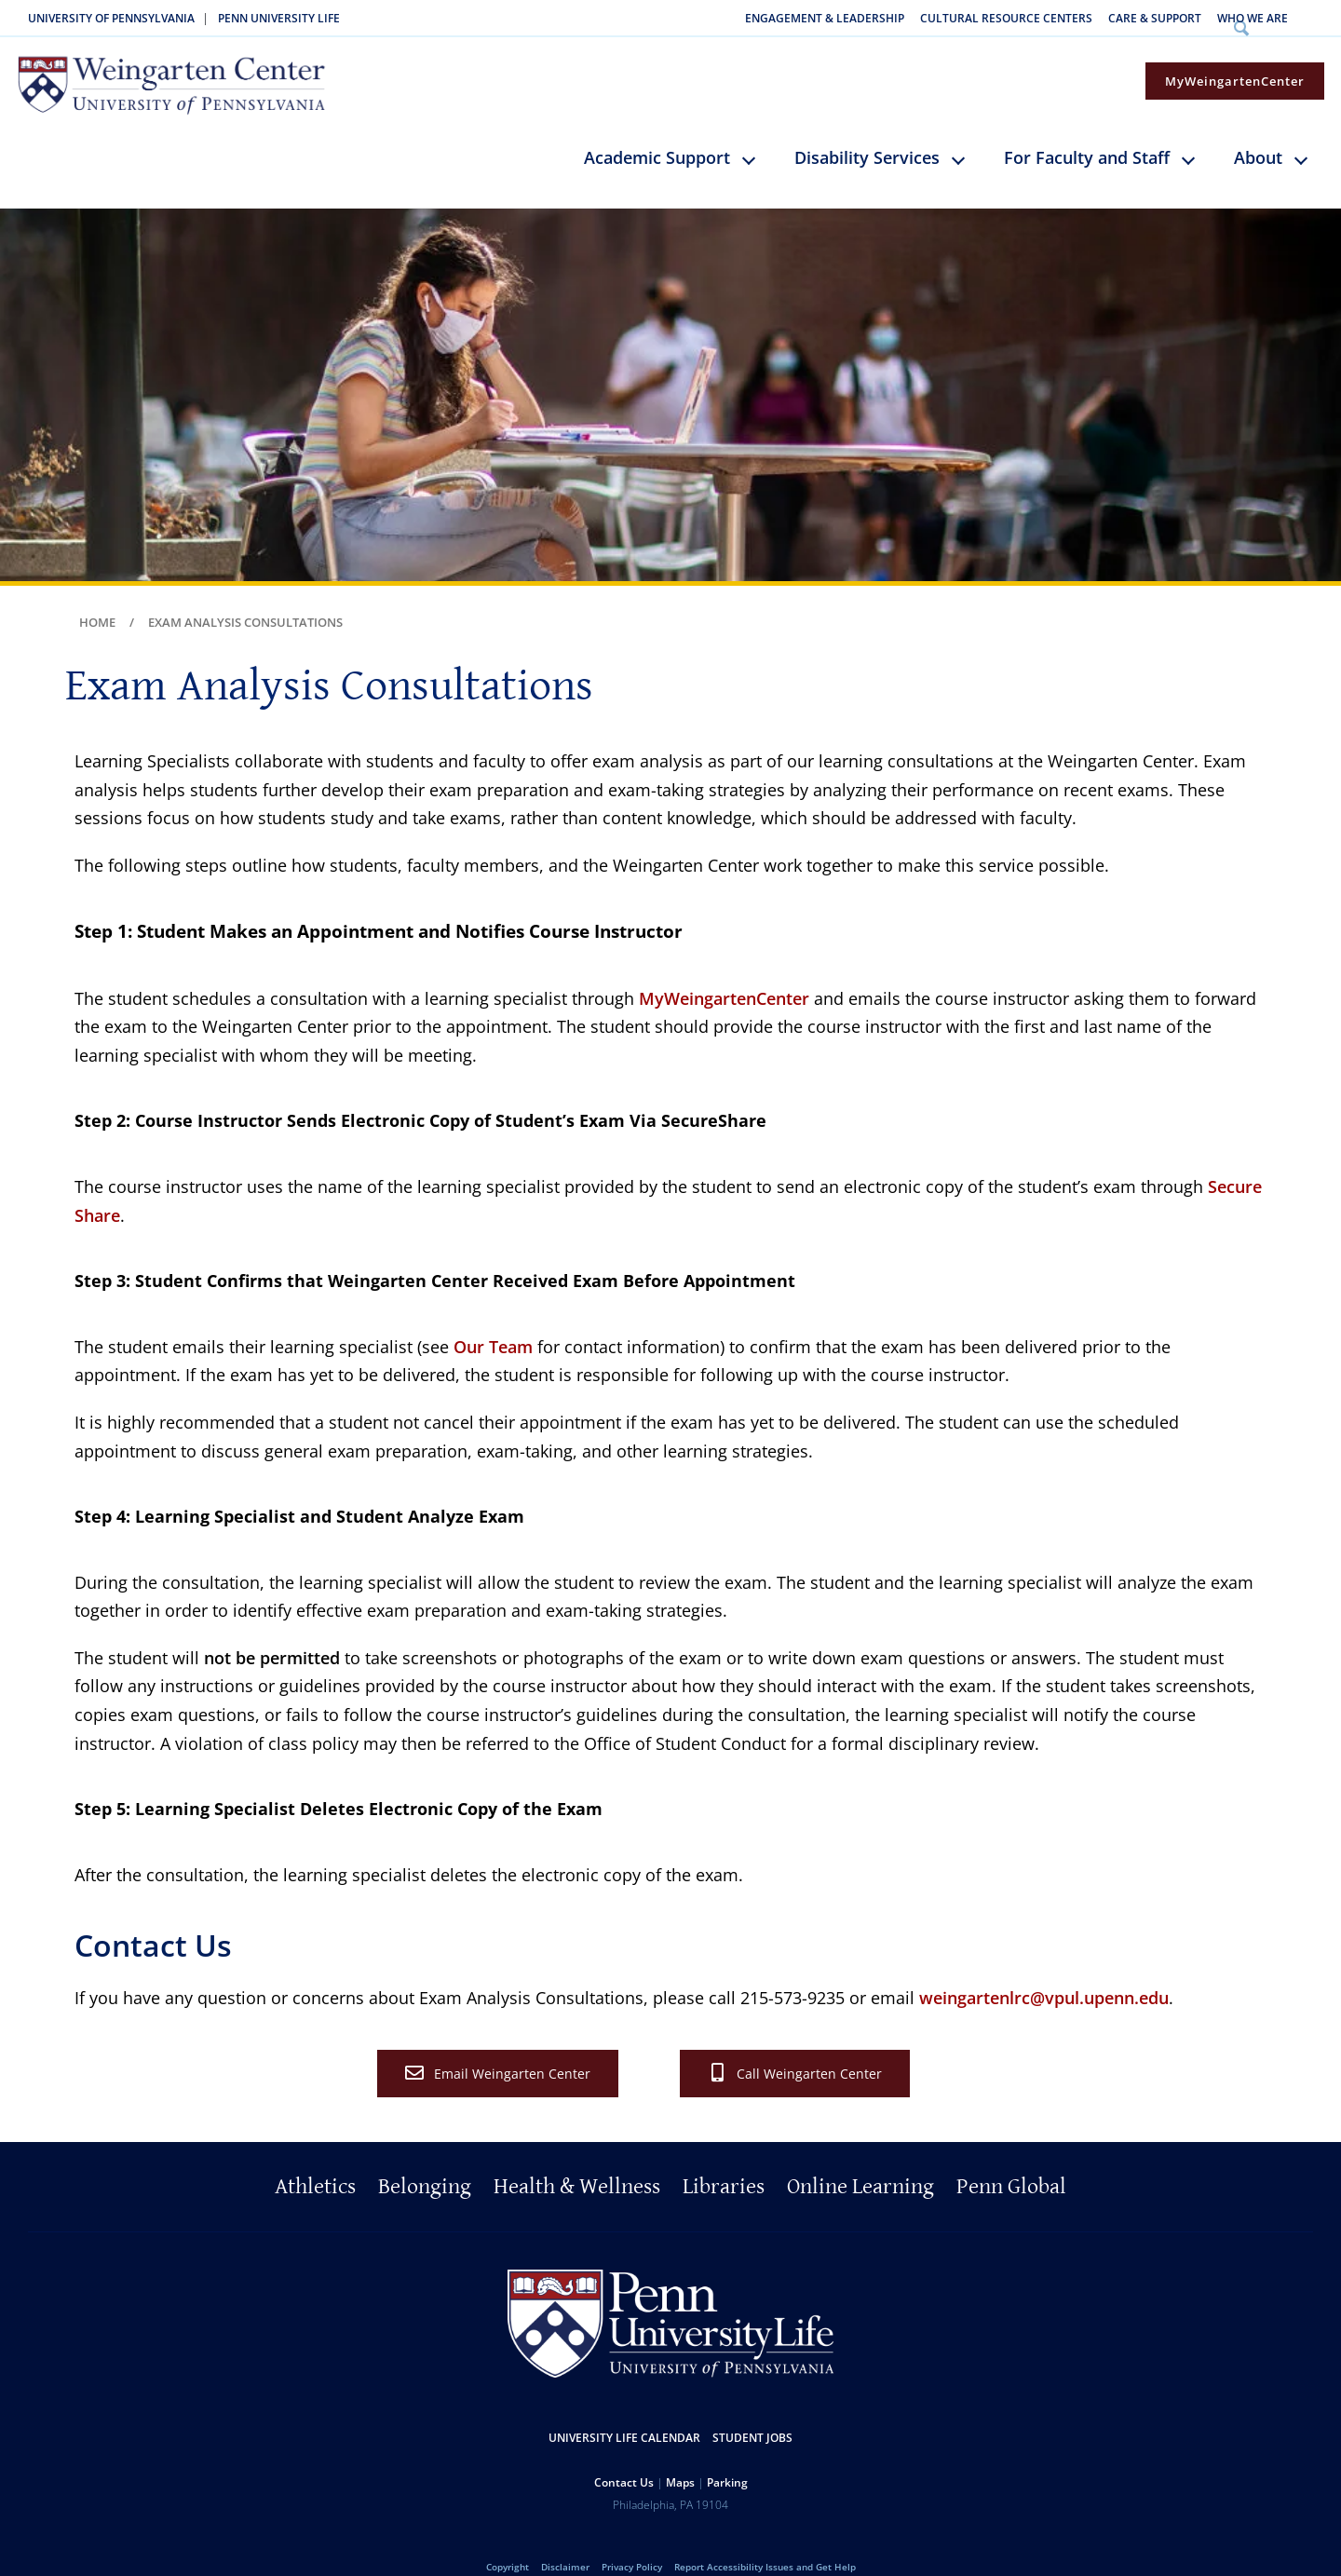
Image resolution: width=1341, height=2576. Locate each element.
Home (97, 597)
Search (1316, 18)
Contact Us (624, 2456)
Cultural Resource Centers (1006, 18)
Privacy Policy (632, 2540)
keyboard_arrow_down (757, 148)
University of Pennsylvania (111, 18)
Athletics (315, 2162)
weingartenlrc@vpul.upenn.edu (1044, 1972)
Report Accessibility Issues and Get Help (765, 2540)
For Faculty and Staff (1087, 132)
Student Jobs (752, 2412)
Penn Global (1011, 2162)
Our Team (493, 1321)
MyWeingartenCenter (1235, 55)
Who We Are (1252, 18)
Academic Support (657, 132)
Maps (680, 2456)
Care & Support (1154, 18)
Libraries (724, 2162)
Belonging (424, 2162)
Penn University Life (279, 18)
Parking (727, 2456)
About (1258, 132)
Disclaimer (565, 2540)
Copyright (507, 2540)
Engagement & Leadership (824, 18)
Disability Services (867, 132)
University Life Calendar (624, 2412)
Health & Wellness (577, 2162)
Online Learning (860, 2162)
